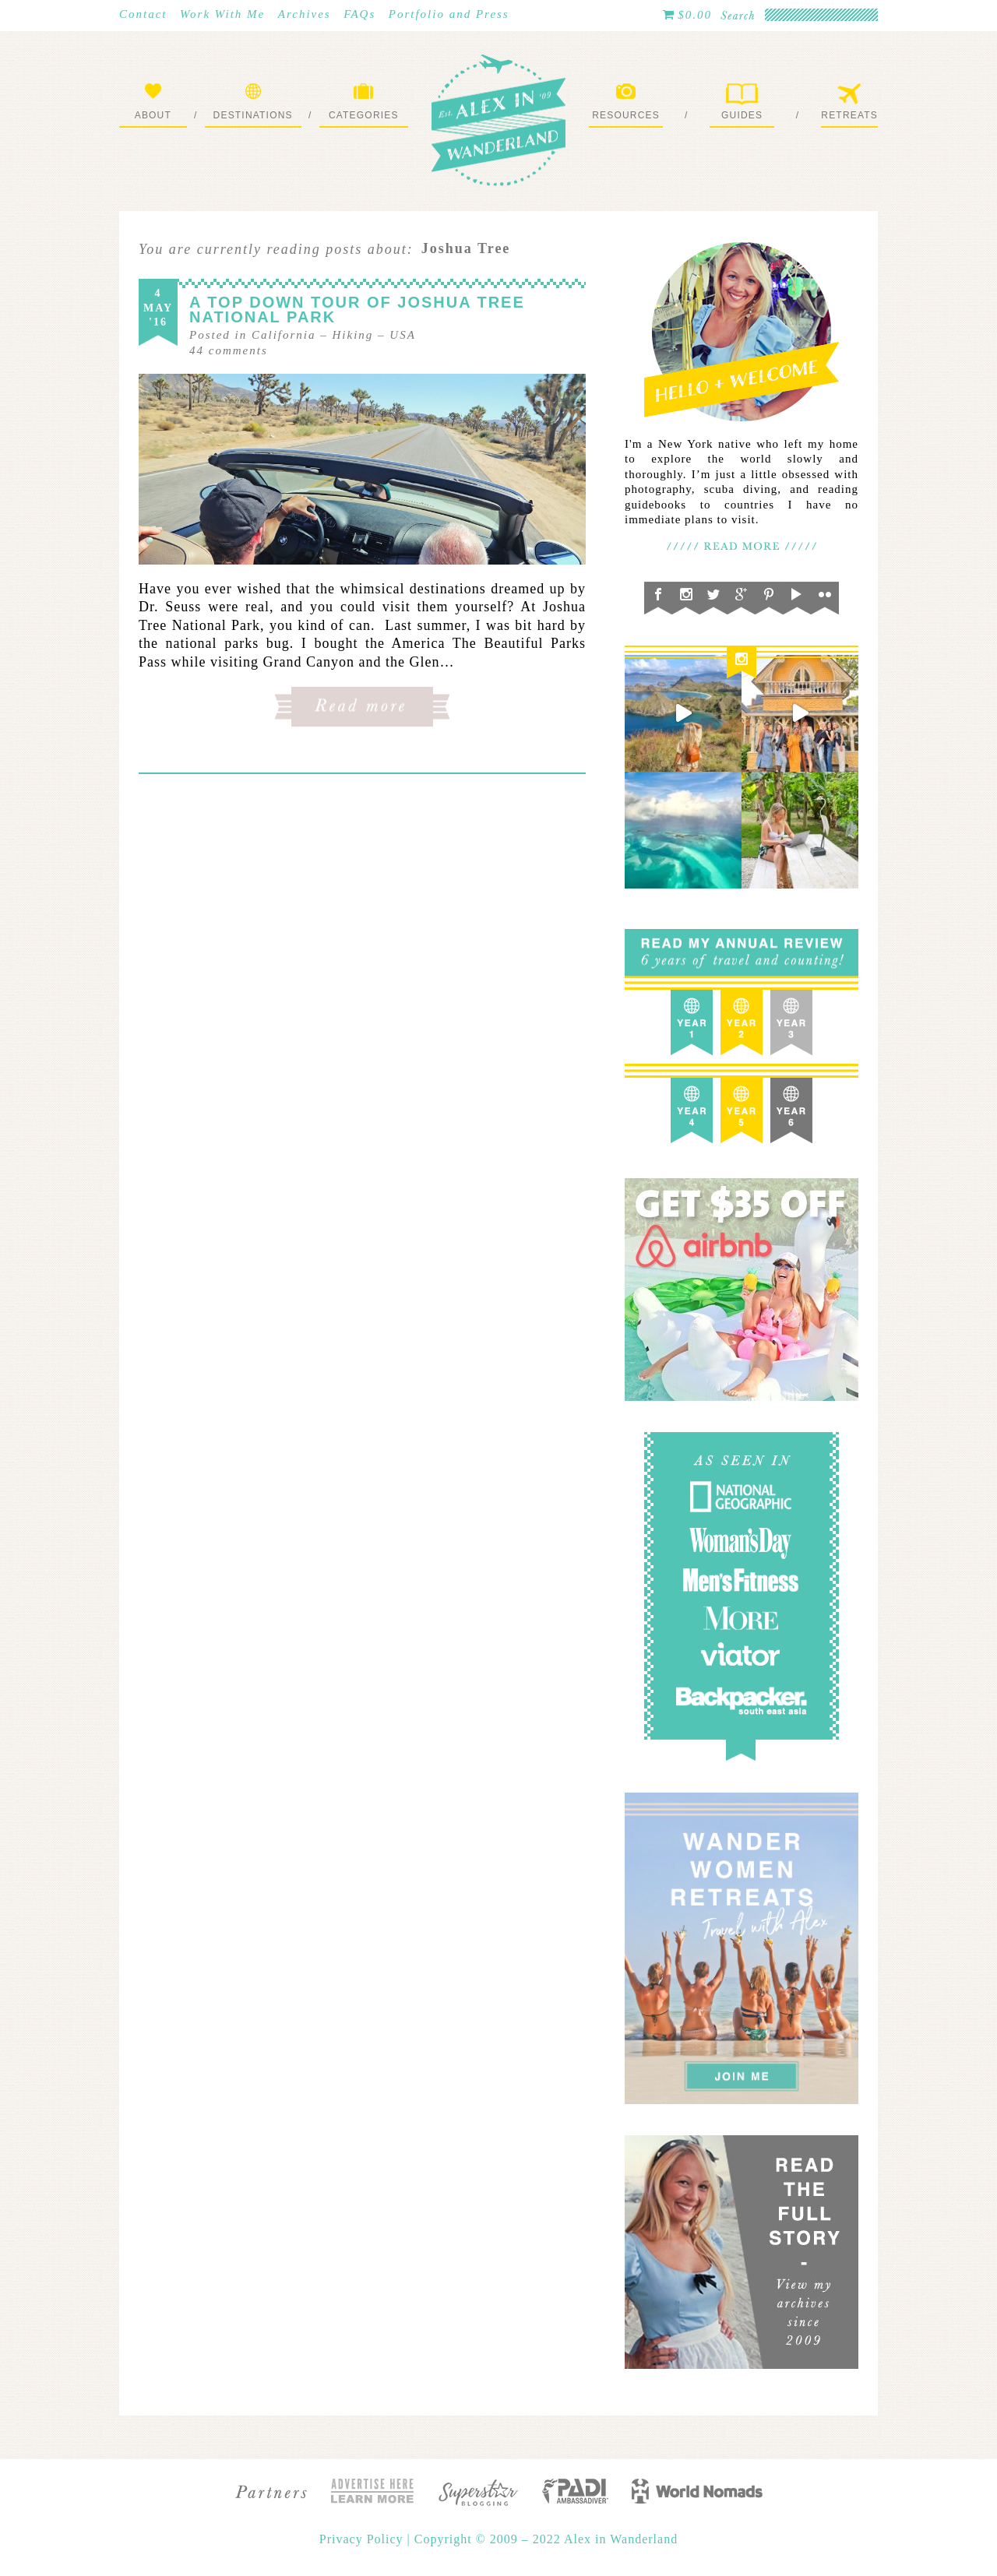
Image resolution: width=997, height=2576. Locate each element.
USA (402, 335)
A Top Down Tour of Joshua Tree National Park (357, 310)
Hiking (353, 335)
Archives (304, 14)
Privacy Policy (363, 2539)
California (284, 335)
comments (228, 350)
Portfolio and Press (449, 14)
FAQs (359, 14)
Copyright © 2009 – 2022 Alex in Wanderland (546, 2539)
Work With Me (222, 14)
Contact (143, 14)
